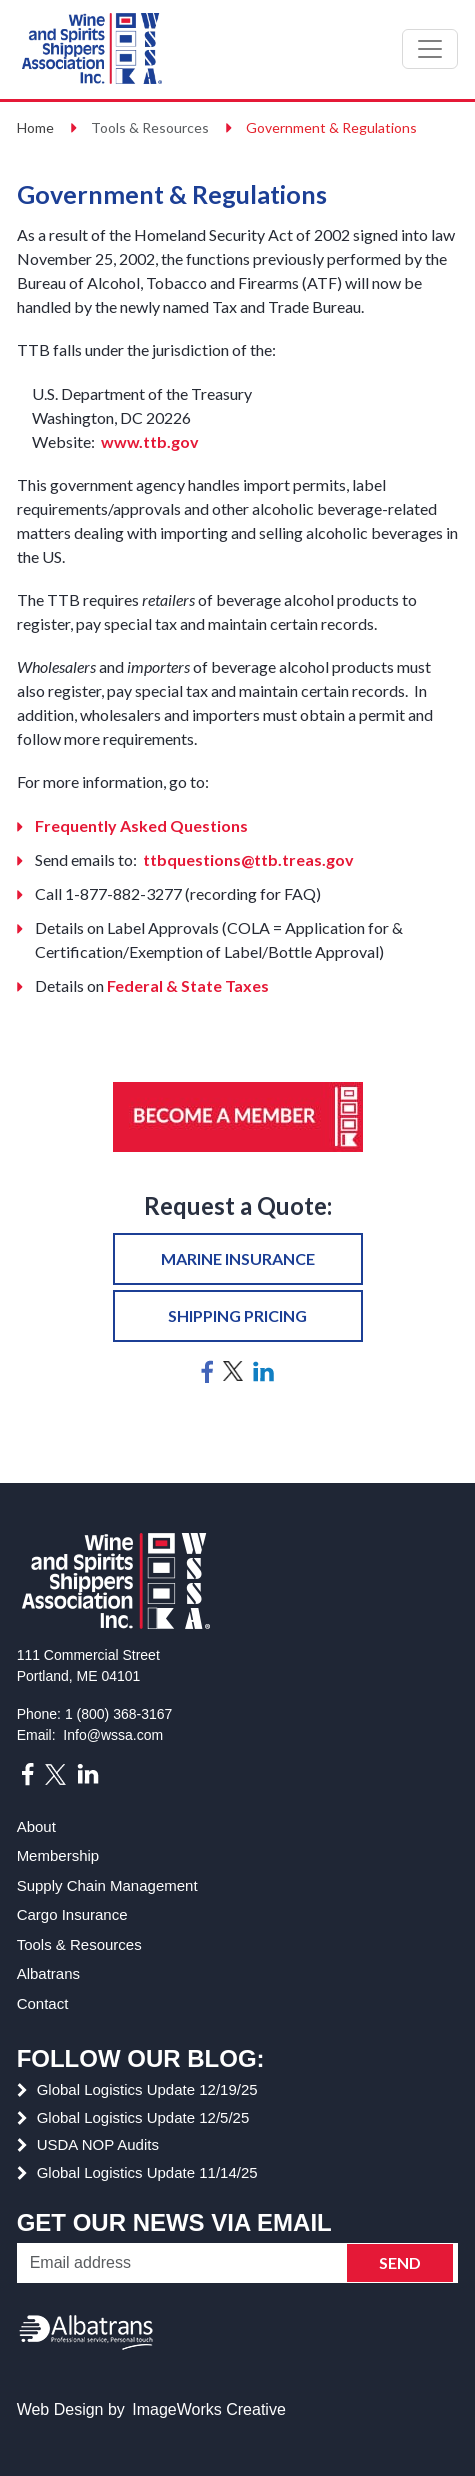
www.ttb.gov (148, 441)
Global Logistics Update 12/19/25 (147, 2089)
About (36, 1826)
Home (35, 127)
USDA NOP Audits (98, 2144)
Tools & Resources (79, 1944)
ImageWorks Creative (209, 2409)
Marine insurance (238, 1258)
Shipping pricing (237, 1315)
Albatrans (48, 1973)
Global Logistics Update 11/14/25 (147, 2172)
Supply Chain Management (107, 1885)
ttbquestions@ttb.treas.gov (248, 859)
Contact (43, 2003)
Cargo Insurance (72, 1914)
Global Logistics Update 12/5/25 (143, 2117)
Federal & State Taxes (188, 985)
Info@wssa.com (113, 1735)
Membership (58, 1855)
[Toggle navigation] (430, 49)
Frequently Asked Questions (141, 825)
